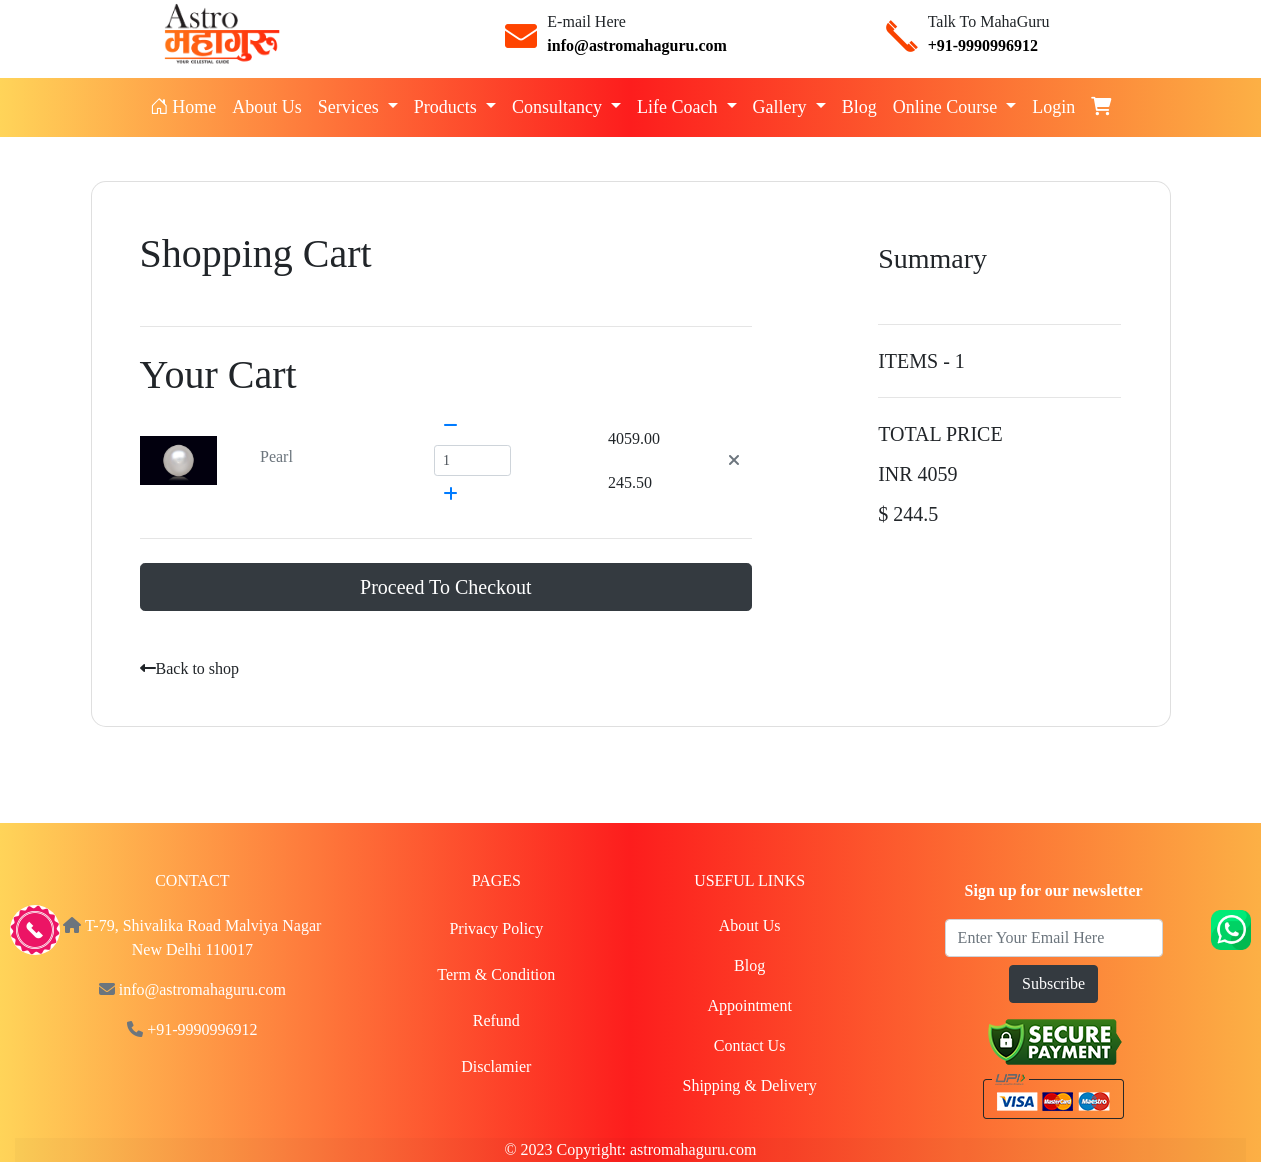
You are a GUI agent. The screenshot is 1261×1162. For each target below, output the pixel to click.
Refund (496, 1020)
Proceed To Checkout (446, 587)
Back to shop (190, 668)
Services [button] (350, 107)
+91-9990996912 (983, 45)
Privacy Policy (496, 928)
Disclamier (496, 1066)
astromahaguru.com (693, 1149)
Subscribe (1053, 983)
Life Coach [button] (679, 107)
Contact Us (750, 1045)
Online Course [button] (947, 107)
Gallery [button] (782, 107)
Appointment (749, 1005)
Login (1053, 107)
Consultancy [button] (559, 107)
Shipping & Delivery (750, 1085)
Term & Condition (496, 974)
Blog (859, 107)
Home (187, 105)
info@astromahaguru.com (636, 45)
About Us (267, 107)
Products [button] (448, 107)
